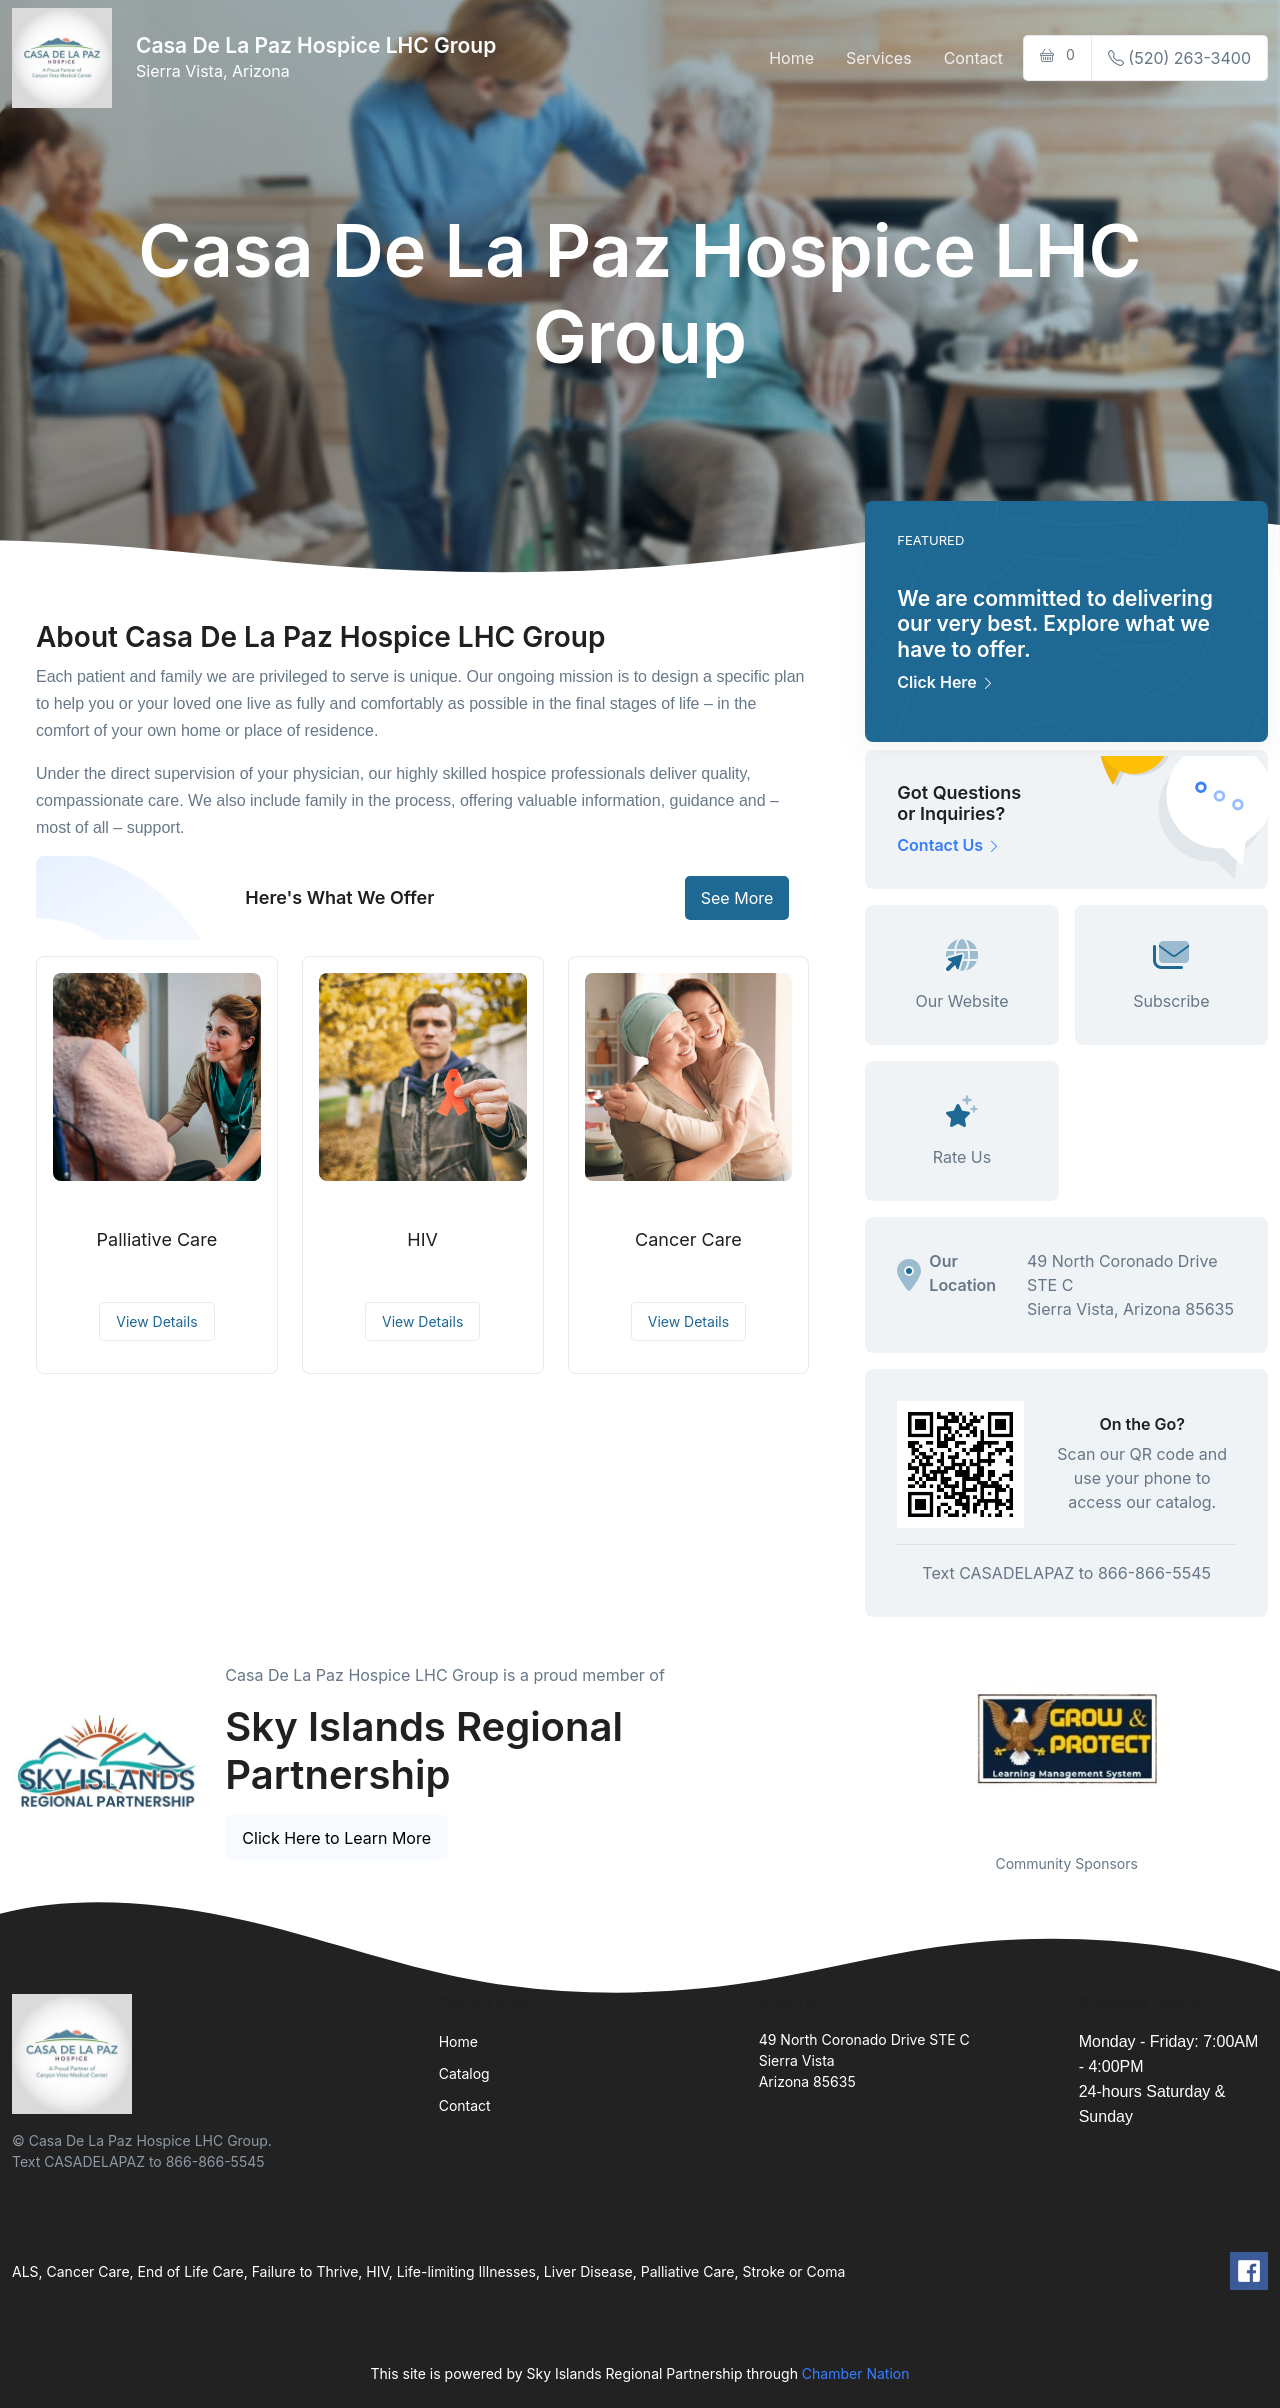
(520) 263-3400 (1179, 58)
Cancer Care (688, 1239)
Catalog (464, 2073)
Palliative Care (157, 1239)
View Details (156, 1321)
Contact (973, 58)
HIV (422, 1239)
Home (791, 58)
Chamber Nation (856, 2373)
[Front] (66, 58)
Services (879, 58)
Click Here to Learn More (336, 1838)
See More (737, 898)
